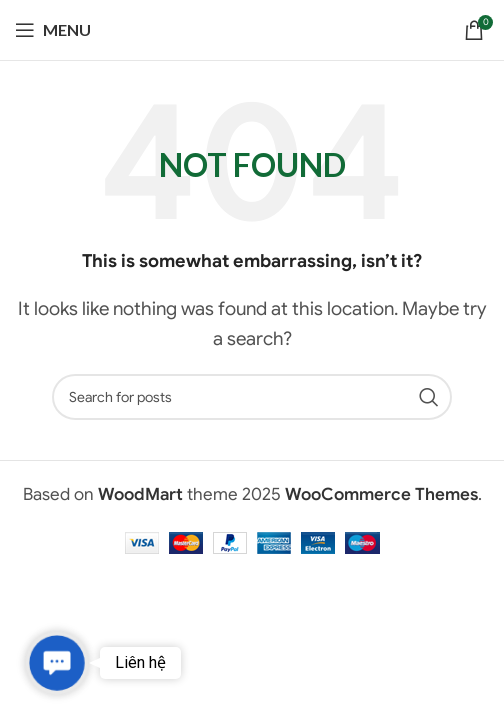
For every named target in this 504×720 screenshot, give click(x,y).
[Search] (252, 397)
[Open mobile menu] (53, 30)
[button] (57, 663)
